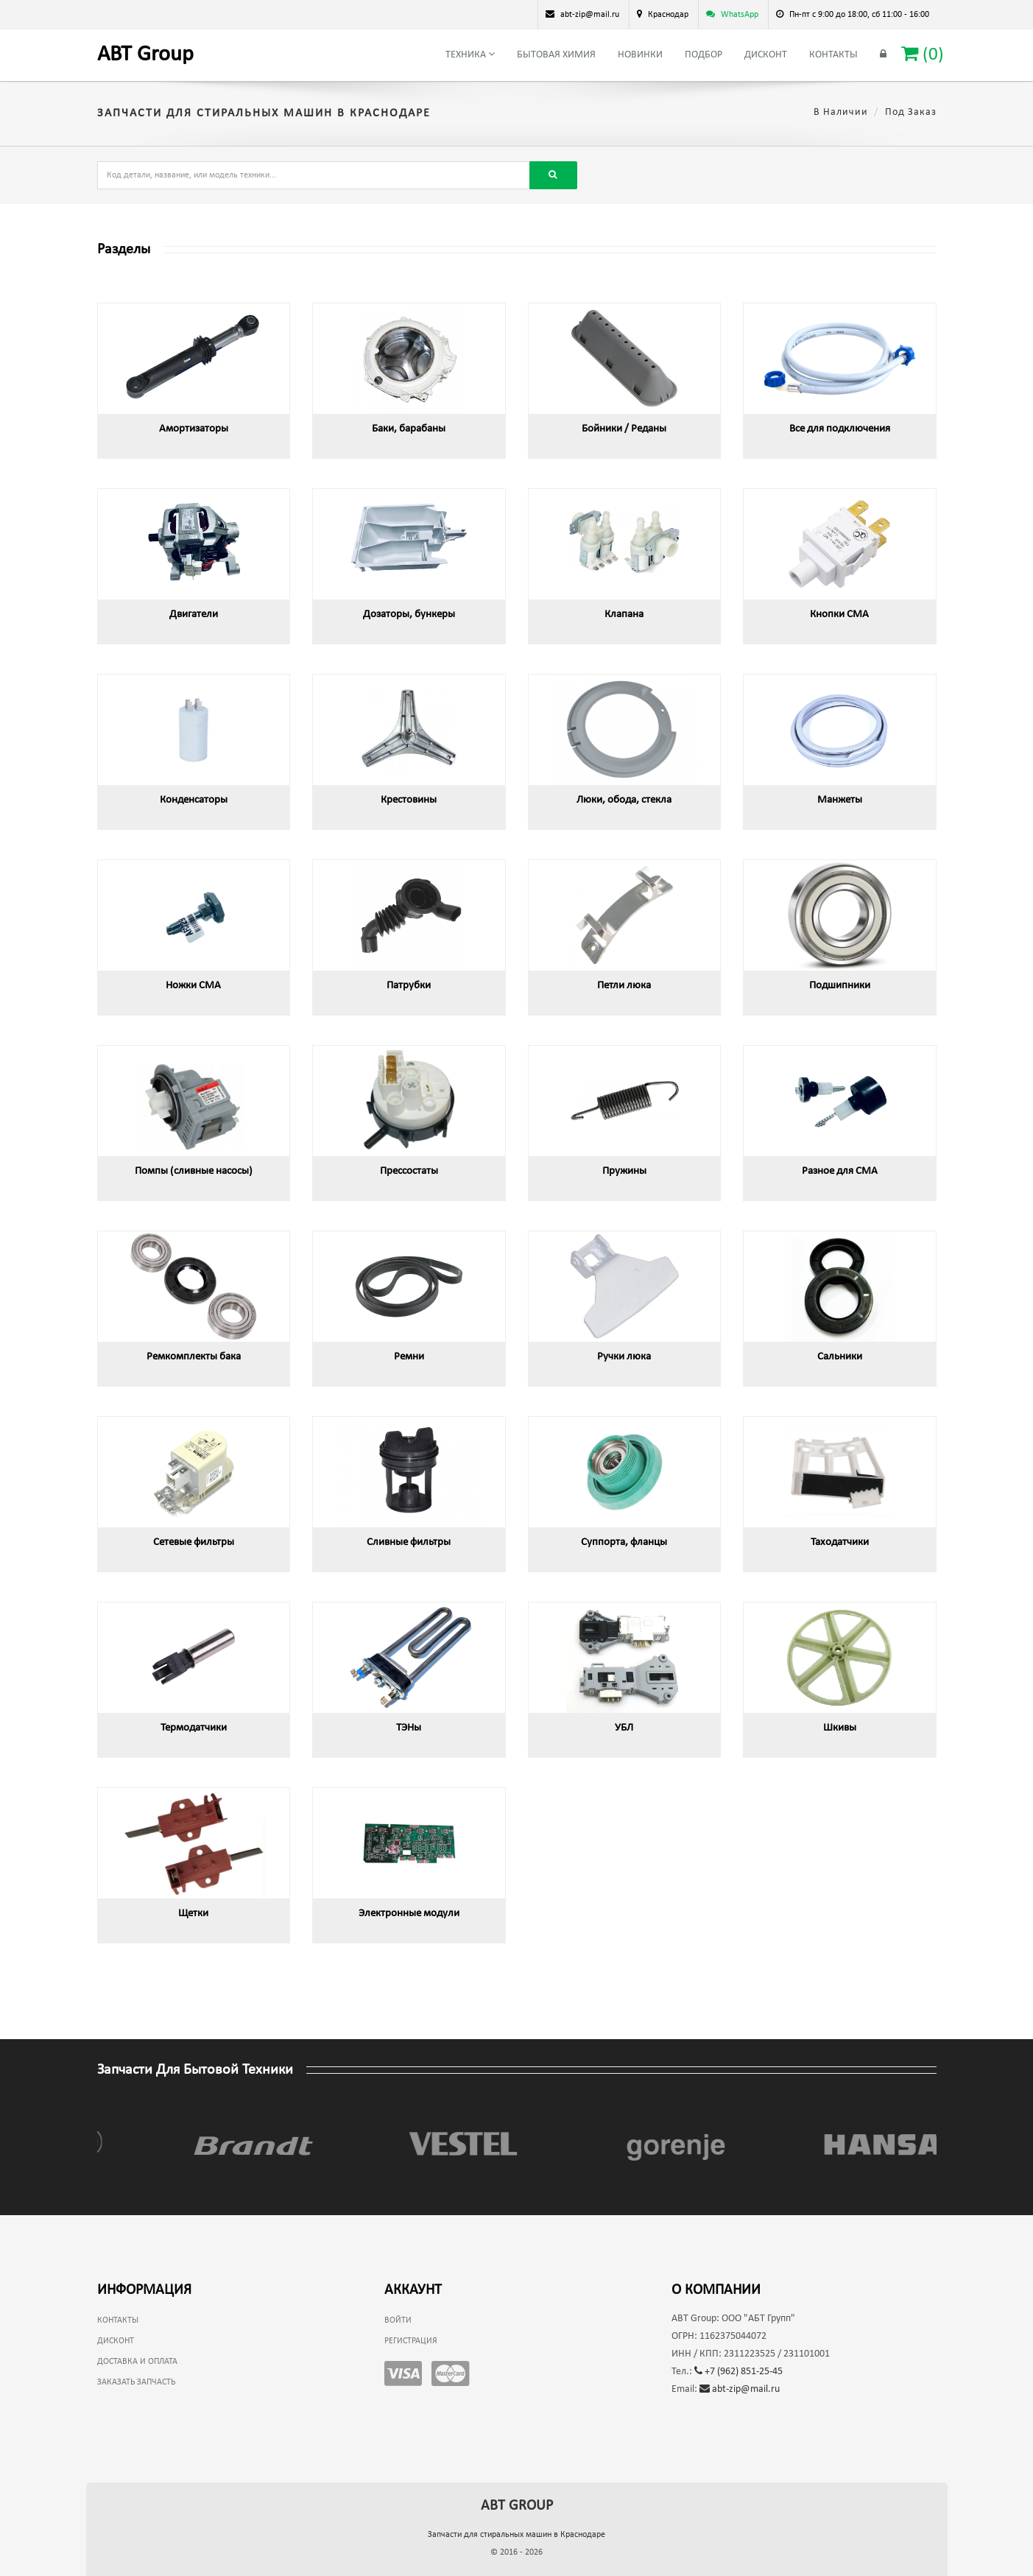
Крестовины (409, 800)
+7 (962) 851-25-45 (738, 2371)
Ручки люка (624, 1356)
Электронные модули (409, 1913)
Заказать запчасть (136, 2382)
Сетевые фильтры (193, 1542)
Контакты (833, 54)
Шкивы (839, 1728)
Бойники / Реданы (624, 428)
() (922, 54)
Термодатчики (194, 1728)
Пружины (624, 1171)
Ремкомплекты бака (194, 1356)
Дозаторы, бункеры (409, 614)
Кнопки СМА (839, 614)
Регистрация (410, 2341)
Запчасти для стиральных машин (516, 2534)
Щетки (193, 1913)
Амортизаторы (193, 428)
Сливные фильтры (409, 1542)
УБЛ (624, 1728)
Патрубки (409, 985)
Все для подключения (839, 428)
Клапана (624, 614)
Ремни (409, 1356)
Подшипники (839, 985)
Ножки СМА (193, 985)
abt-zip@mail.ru (739, 2389)
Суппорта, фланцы (624, 1542)
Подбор (703, 54)
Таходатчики (840, 1542)
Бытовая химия (556, 54)
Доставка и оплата (137, 2361)
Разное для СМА (840, 1171)
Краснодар (668, 14)
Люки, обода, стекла (624, 800)
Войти (398, 2320)
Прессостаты (409, 1171)
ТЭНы (408, 1728)
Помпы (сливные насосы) (194, 1171)
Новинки (640, 54)
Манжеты (839, 800)
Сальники (839, 1356)
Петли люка (624, 985)
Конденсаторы (194, 800)
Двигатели (193, 614)
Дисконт (765, 54)
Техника (470, 54)
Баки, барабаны (408, 428)
